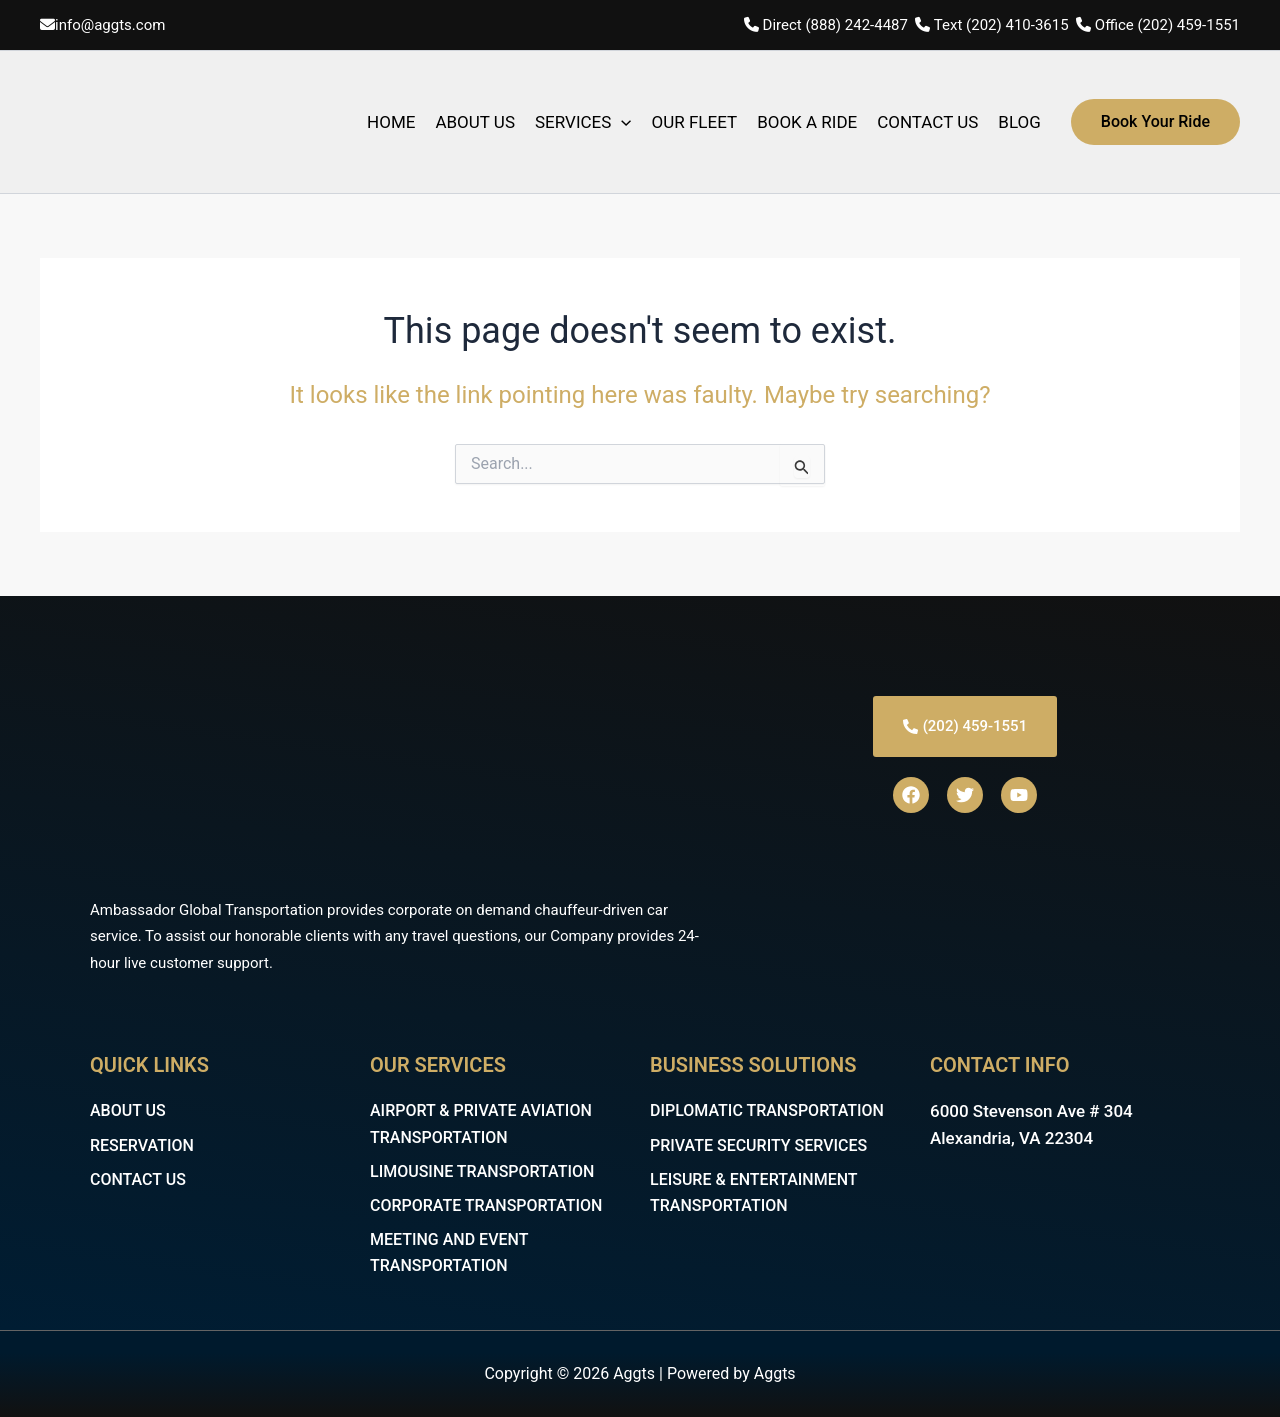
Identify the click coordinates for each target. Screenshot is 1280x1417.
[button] (1155, 122)
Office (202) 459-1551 (1167, 25)
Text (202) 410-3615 (1001, 25)
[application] (621, 122)
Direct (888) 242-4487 (837, 25)
